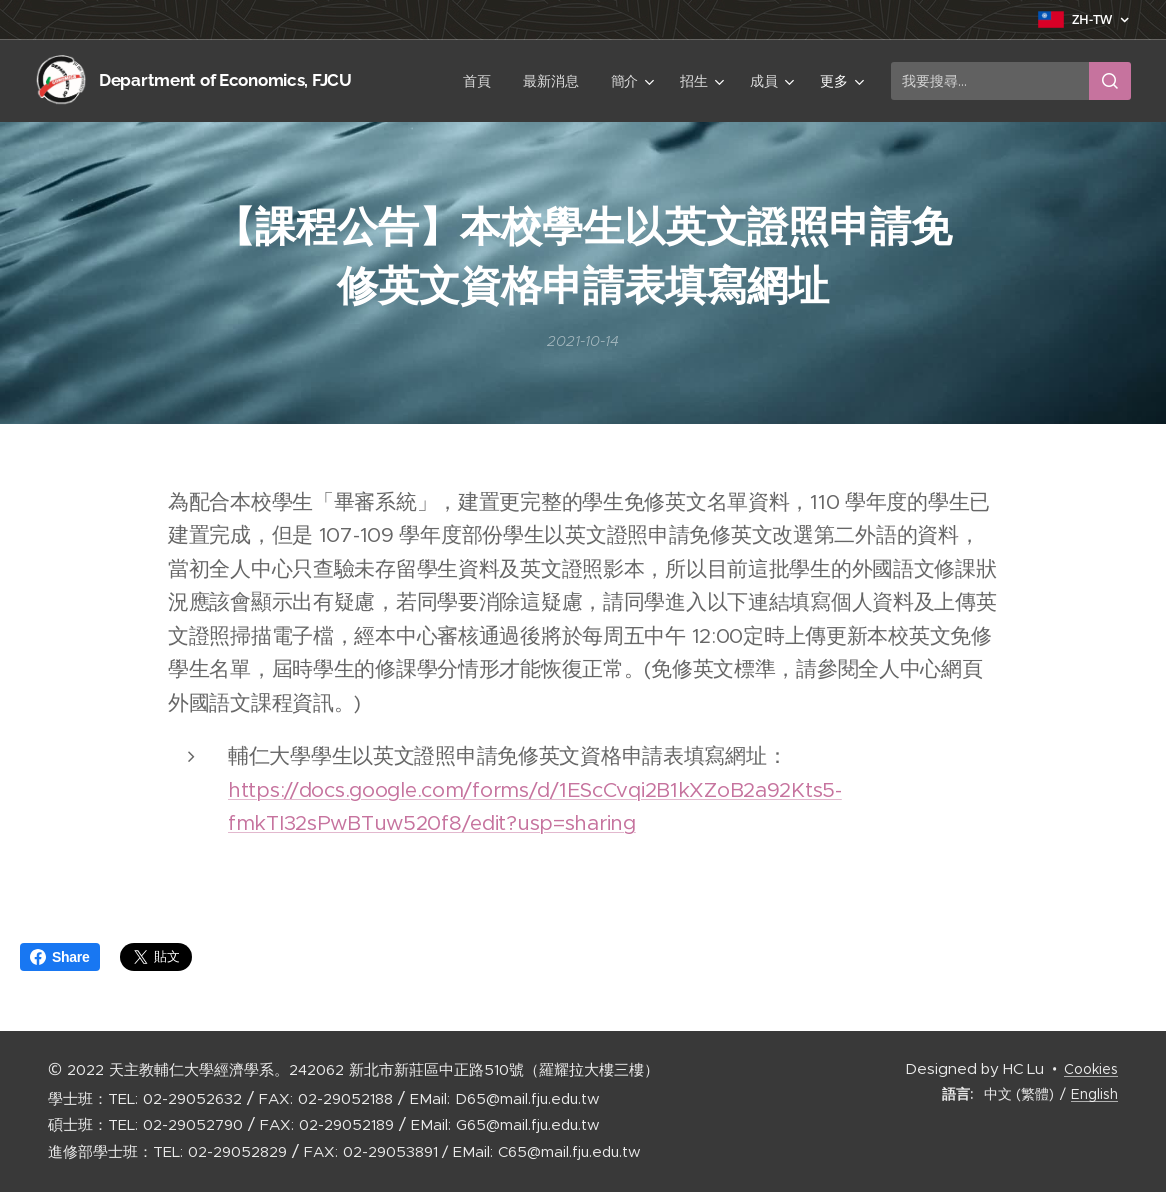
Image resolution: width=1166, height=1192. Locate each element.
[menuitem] (411, 81)
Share (60, 957)
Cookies (1091, 1069)
